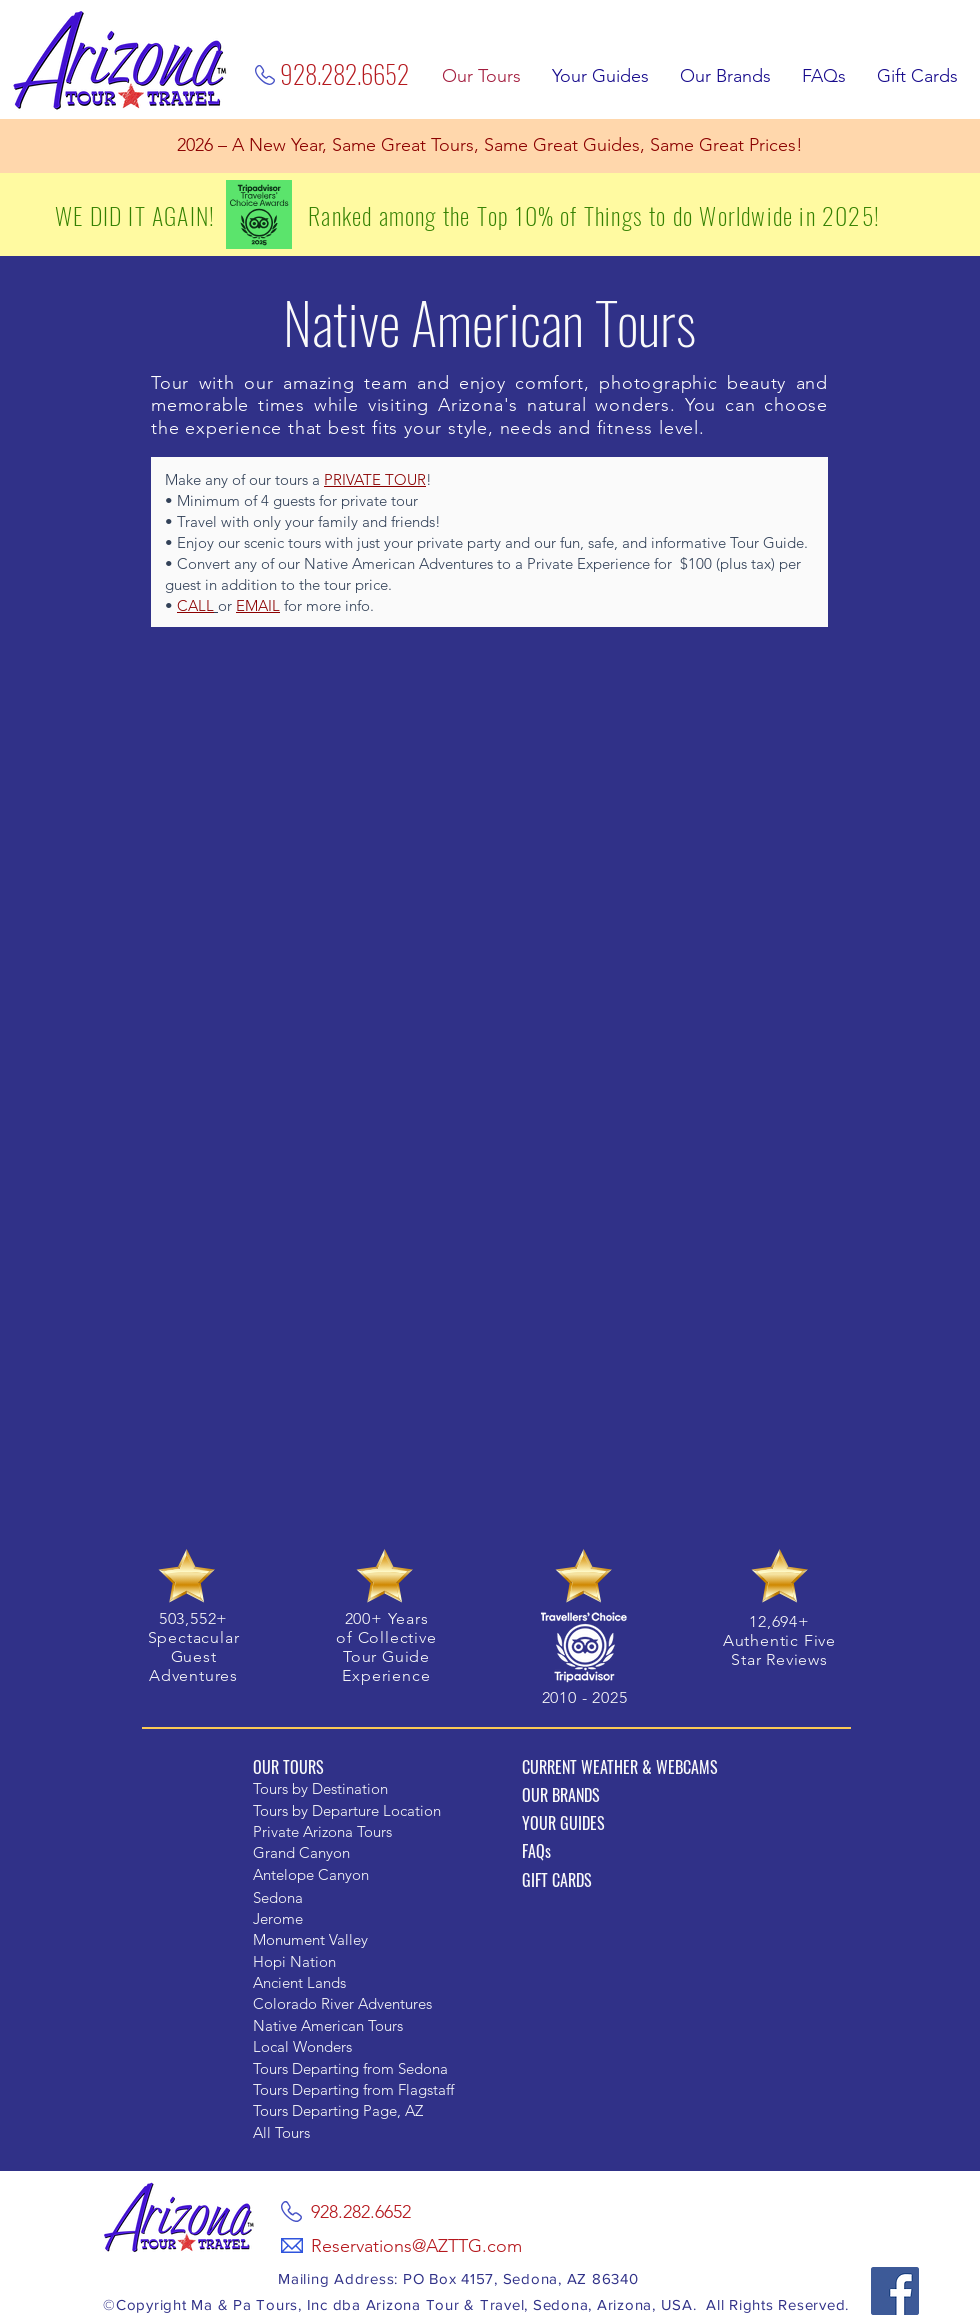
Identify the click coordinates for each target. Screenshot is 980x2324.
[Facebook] (895, 2291)
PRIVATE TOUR (375, 479)
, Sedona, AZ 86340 (566, 2278)
